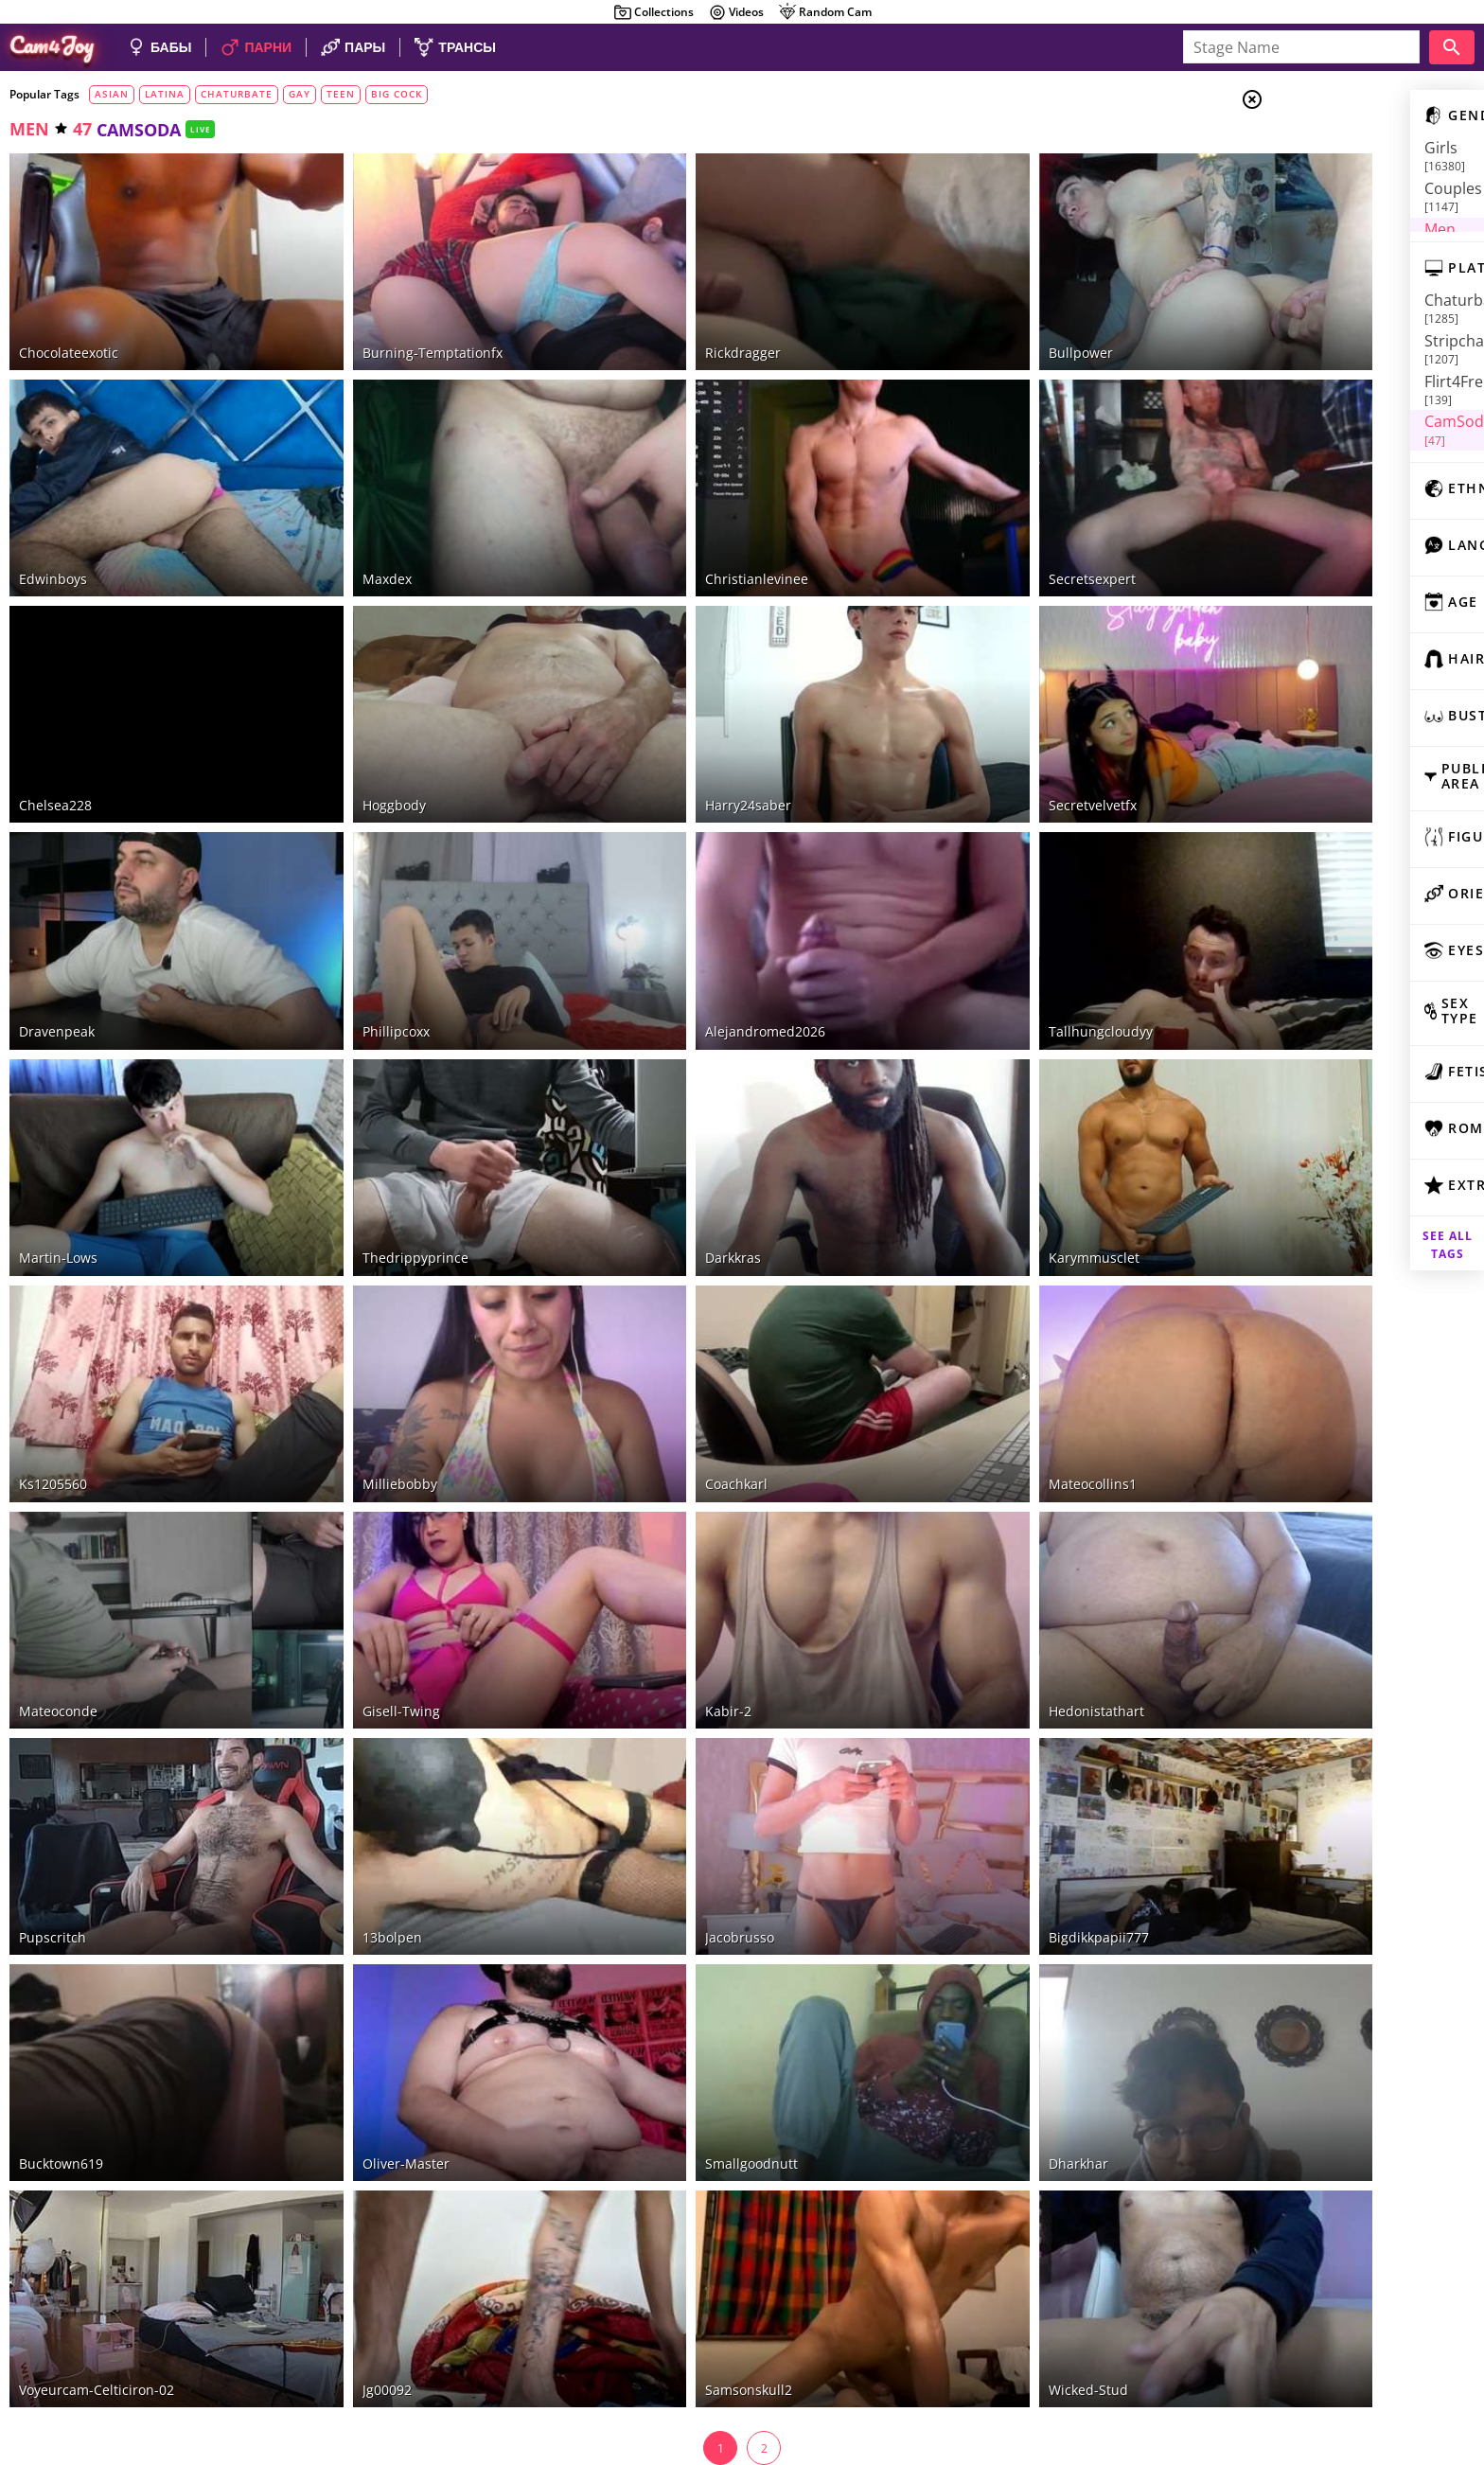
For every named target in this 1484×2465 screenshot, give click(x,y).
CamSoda (1331, 369)
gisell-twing (366, 1552)
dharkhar (973, 1960)
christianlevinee (687, 533)
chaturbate (237, 93)
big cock (396, 93)
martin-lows (58, 1145)
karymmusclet (989, 1145)
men (29, 128)
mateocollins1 (988, 1348)
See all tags (1378, 1221)
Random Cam (825, 12)
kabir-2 (659, 1552)
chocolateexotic (68, 330)
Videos (736, 12)
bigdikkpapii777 (994, 1756)
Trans (1324, 216)
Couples (1332, 170)
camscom (1329, 438)
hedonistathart (991, 1552)
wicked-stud (983, 2163)
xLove (1318, 415)
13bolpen (357, 1756)
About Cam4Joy (1299, 2369)
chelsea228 (55, 737)
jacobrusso (670, 1756)
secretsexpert (987, 533)
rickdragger (674, 330)
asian (112, 93)
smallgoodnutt (682, 1960)
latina (165, 93)
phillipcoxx (361, 941)
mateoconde (58, 1552)
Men (1319, 194)
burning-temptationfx (397, 330)
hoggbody (359, 737)
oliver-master (371, 1960)
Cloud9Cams (1431, 2369)
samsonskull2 (679, 2163)
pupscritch (52, 1756)
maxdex (352, 533)
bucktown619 (61, 1960)
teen (341, 93)
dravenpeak (57, 941)
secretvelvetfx (988, 737)
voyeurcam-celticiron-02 (96, 2163)
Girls (1323, 147)
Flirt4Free (1334, 346)
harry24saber (679, 737)
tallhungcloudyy (996, 941)
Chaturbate (1344, 300)
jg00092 (352, 2163)
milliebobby (364, 1348)
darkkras (664, 1145)
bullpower (976, 330)
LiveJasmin (1335, 392)
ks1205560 (53, 1348)
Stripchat (1336, 322)
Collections (653, 12)
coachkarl (667, 1348)
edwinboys (53, 533)
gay (299, 93)
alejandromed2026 (696, 941)
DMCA (1369, 2369)
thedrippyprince (380, 1145)
